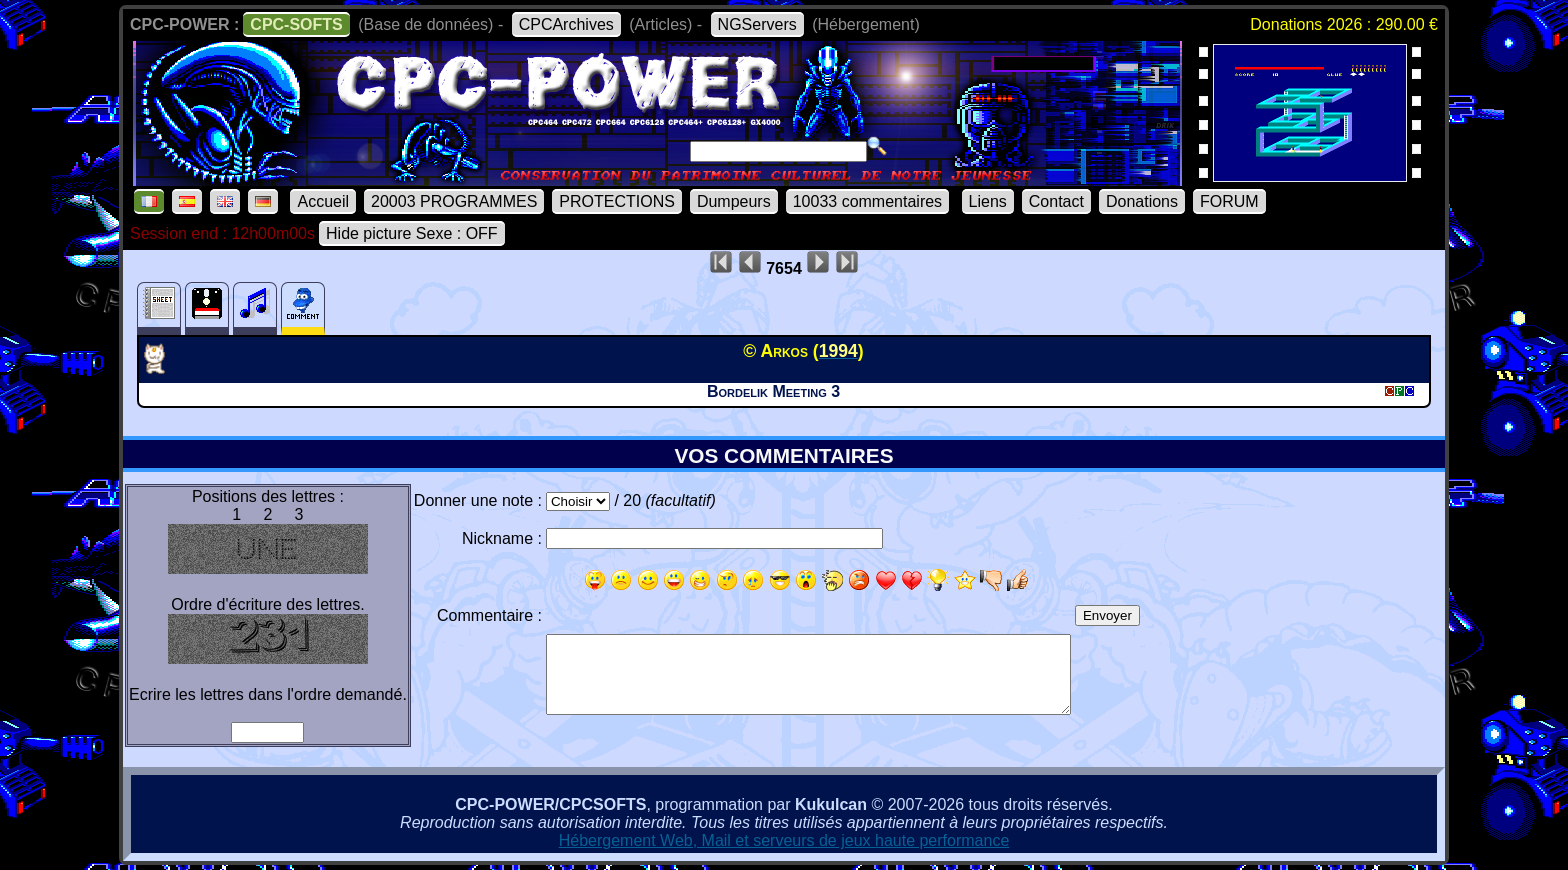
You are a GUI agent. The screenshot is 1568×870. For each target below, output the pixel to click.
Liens (988, 201)
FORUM (1229, 201)
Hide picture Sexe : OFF (412, 233)
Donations (1142, 201)
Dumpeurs (734, 201)
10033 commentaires (867, 201)
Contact (1056, 201)
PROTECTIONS (617, 201)
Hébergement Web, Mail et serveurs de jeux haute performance (784, 840)
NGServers (757, 24)
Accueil (323, 201)
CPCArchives (566, 24)
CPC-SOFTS (296, 24)
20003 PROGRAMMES (454, 201)
